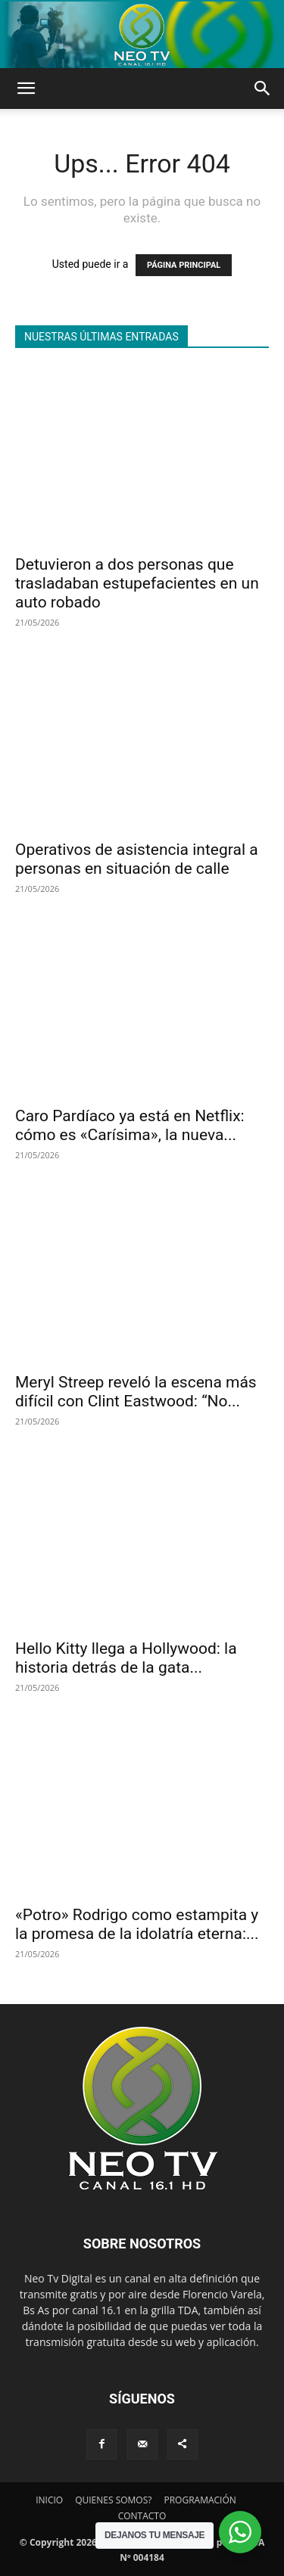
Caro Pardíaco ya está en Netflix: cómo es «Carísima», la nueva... (130, 1125)
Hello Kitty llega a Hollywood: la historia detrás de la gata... (126, 1657)
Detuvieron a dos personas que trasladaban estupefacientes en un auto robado (137, 583)
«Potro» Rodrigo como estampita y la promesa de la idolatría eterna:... (137, 1924)
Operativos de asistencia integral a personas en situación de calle (136, 859)
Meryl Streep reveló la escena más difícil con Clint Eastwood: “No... (136, 1391)
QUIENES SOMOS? (113, 2500)
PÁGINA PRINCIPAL (183, 265)
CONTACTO (142, 2515)
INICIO (49, 2500)
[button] (26, 88)
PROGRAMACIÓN (200, 2500)
